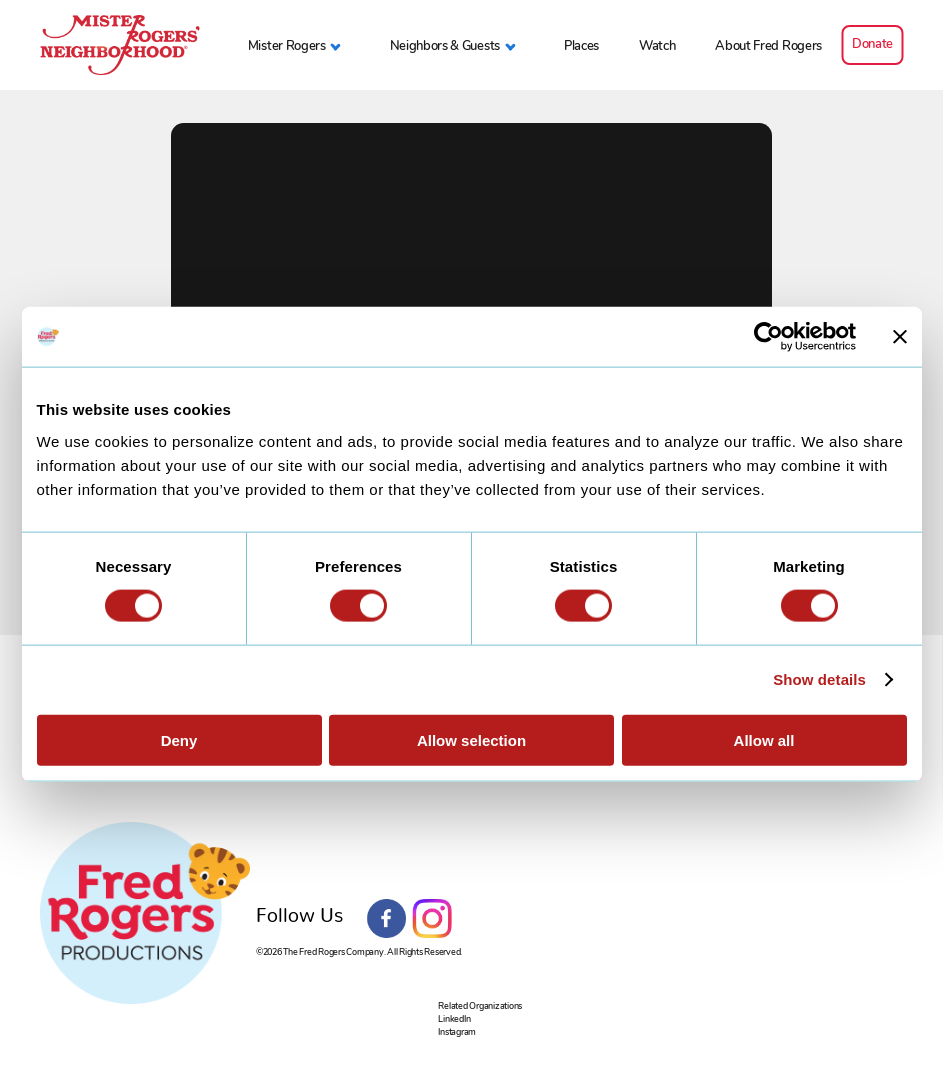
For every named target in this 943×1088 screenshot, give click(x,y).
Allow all (764, 739)
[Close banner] (900, 337)
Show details (819, 679)
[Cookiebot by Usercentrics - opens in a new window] (768, 337)
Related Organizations (480, 1005)
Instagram (432, 919)
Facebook (387, 919)
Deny (179, 739)
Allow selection (471, 739)
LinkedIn (454, 1018)
